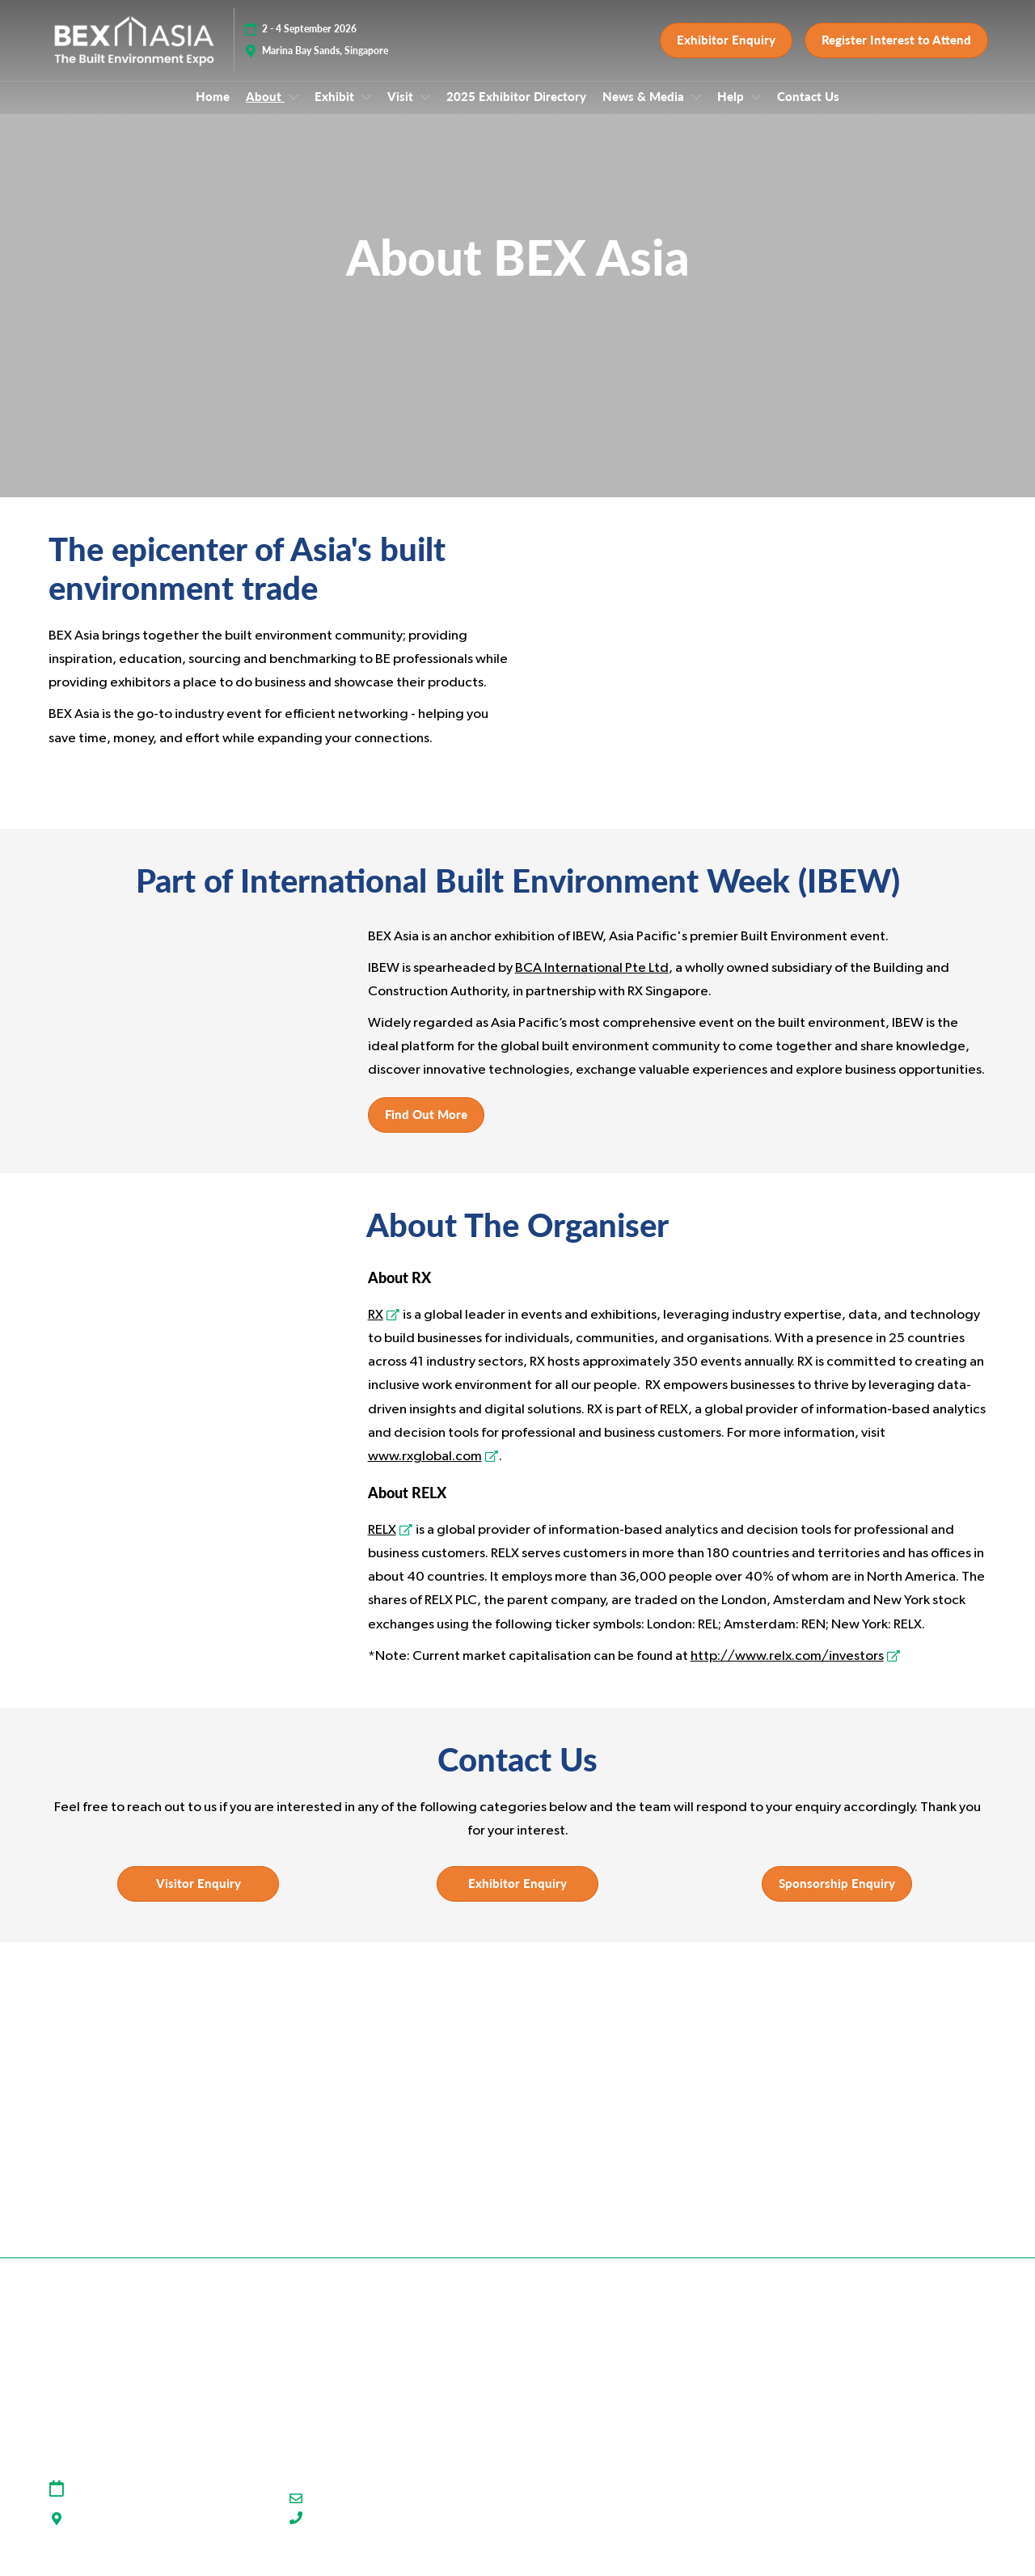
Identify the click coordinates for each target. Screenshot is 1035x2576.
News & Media (644, 111)
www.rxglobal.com (425, 1471)
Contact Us (808, 111)
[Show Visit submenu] (425, 112)
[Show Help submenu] (756, 112)
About (265, 111)
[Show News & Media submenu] (696, 112)
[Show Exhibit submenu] (366, 112)
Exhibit (336, 111)
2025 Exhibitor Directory (516, 111)
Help (732, 111)
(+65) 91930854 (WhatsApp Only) (399, 2534)
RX (375, 1330)
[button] (726, 48)
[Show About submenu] (293, 112)
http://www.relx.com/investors (787, 1671)
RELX (382, 1545)
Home (213, 111)
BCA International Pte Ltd (592, 983)
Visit (401, 111)
